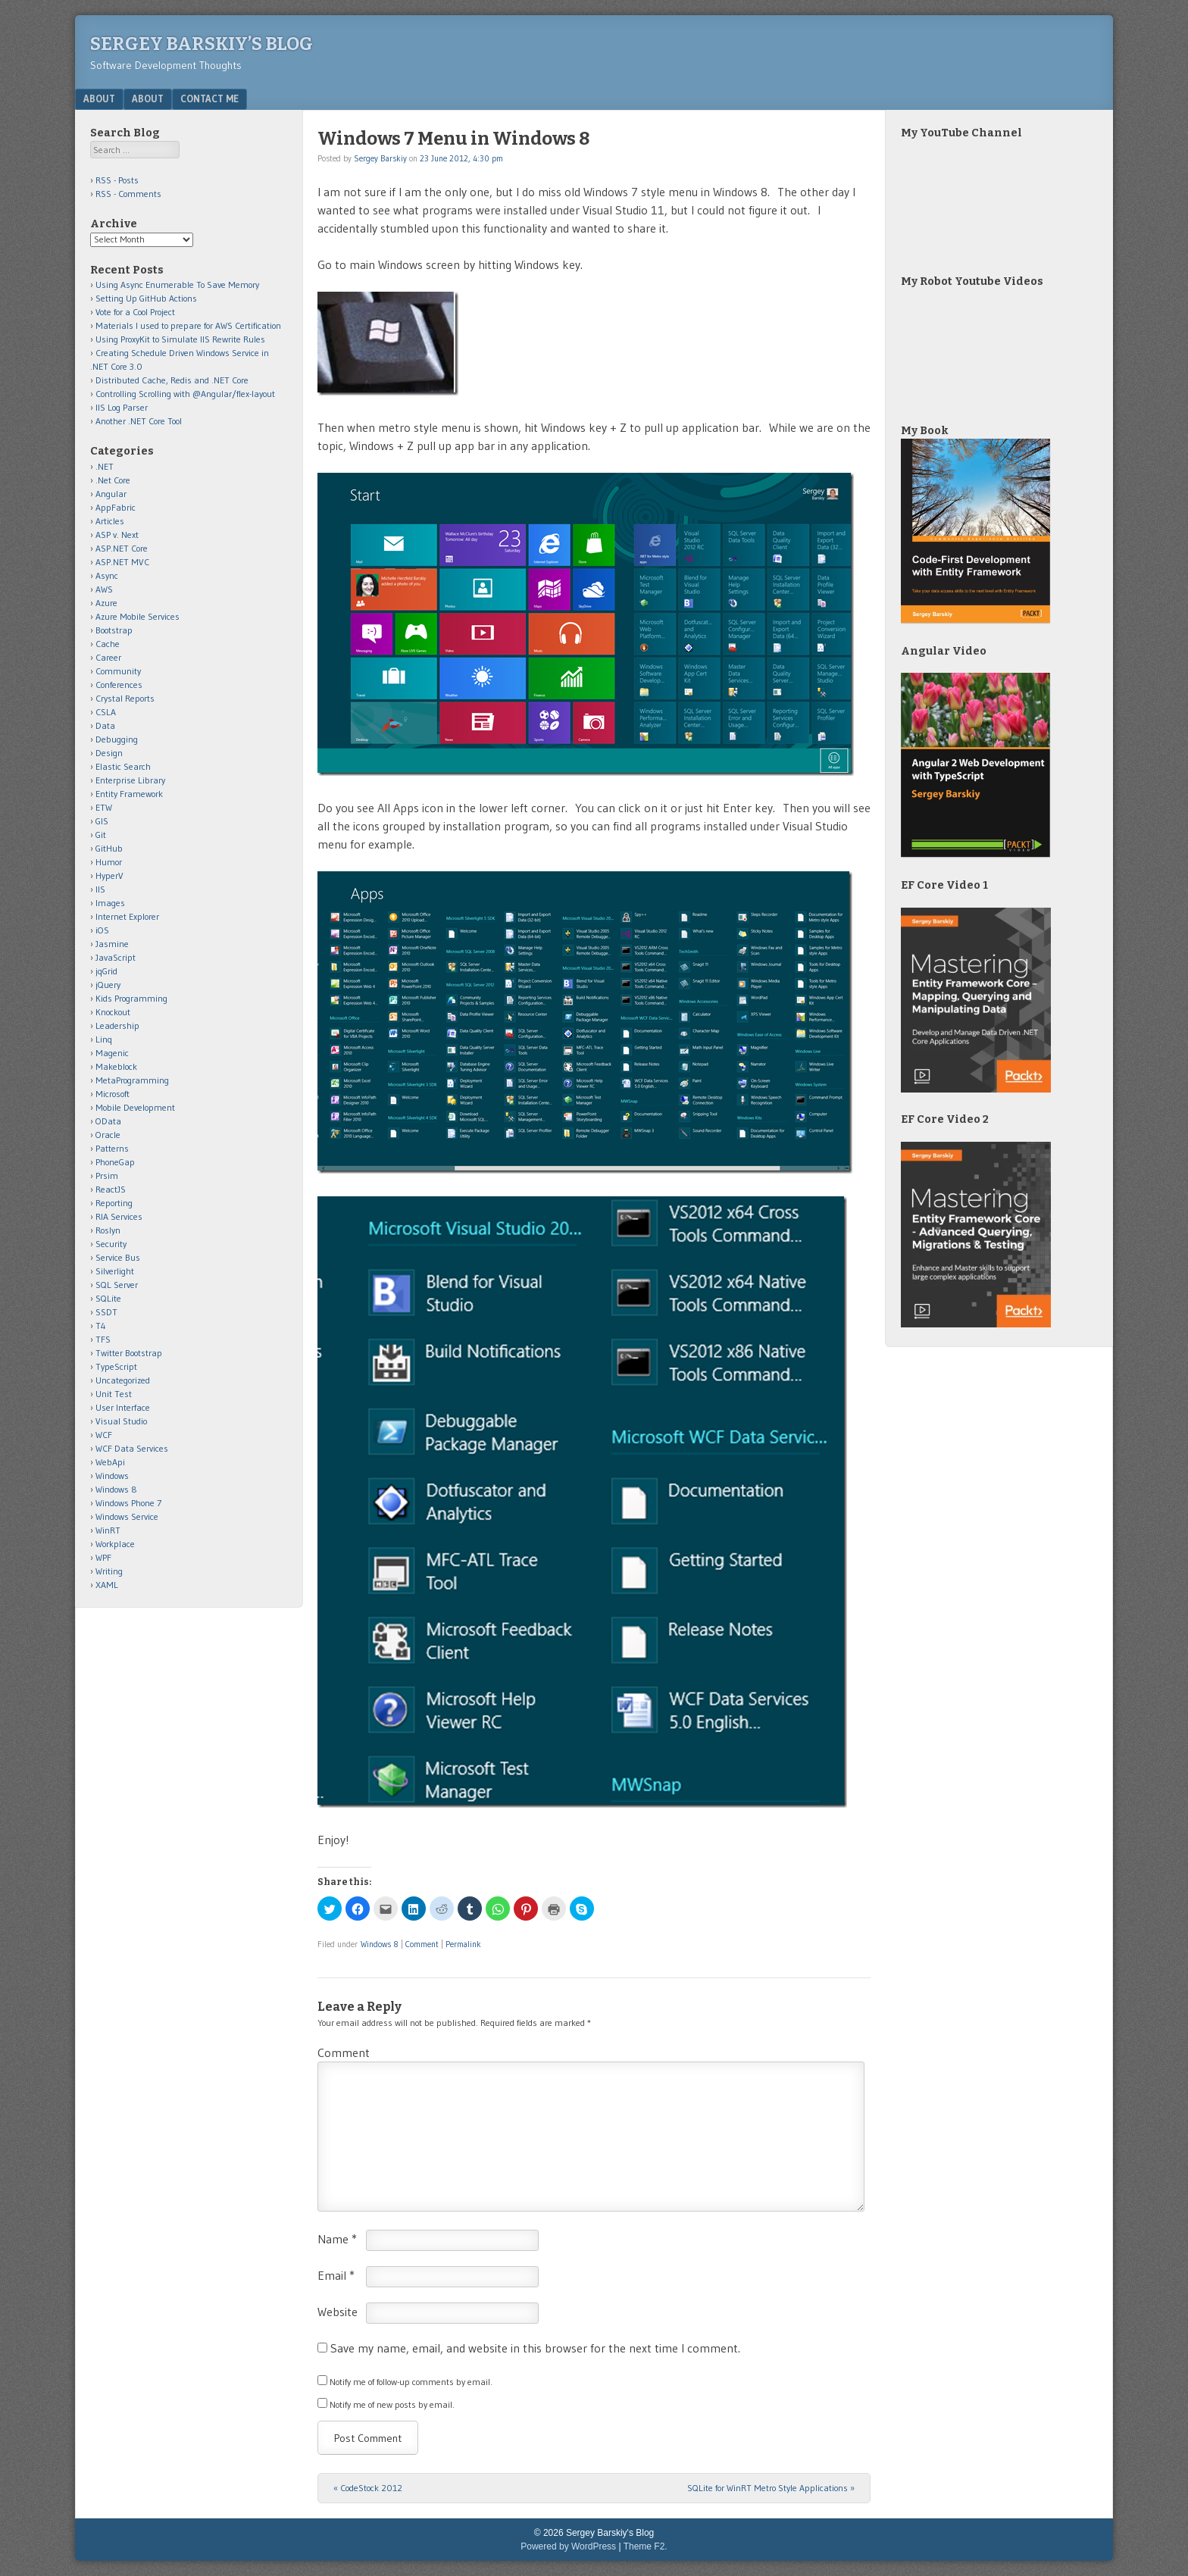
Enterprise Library (130, 780)
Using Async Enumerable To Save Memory (177, 284)
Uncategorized (122, 1380)
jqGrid (106, 971)
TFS (103, 1339)
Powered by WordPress (568, 2546)
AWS (104, 589)
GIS (101, 821)
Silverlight (114, 1271)
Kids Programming (131, 998)
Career (108, 657)
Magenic (112, 1052)
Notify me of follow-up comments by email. (411, 2381)
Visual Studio (121, 1421)
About (99, 98)
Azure (106, 602)
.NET (104, 466)
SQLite (108, 1298)
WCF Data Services (131, 1448)
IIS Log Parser (121, 407)
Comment (422, 1944)
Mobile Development (135, 1107)
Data (105, 725)
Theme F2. (645, 2546)
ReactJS (110, 1189)
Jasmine (112, 943)
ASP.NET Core (121, 548)
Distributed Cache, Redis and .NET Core (172, 380)
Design (109, 752)
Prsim (106, 1175)
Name (337, 2238)
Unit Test (113, 1393)
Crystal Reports (125, 698)
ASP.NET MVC (122, 561)
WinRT (107, 1530)
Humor (108, 862)
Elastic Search (123, 766)
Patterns (112, 1148)
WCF (103, 1434)
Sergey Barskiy (380, 158)
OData (108, 1121)
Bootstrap (114, 630)
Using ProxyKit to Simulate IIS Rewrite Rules (180, 339)
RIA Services (118, 1216)
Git (100, 834)
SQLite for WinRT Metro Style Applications (771, 2487)
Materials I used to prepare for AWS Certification (188, 325)
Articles (109, 521)
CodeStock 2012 (367, 2487)
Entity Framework (129, 793)
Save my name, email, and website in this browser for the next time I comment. (535, 2348)
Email (336, 2275)
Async (106, 575)
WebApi (110, 1462)
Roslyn (107, 1230)
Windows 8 (380, 1944)
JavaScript (115, 957)
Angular (111, 493)
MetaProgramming (132, 1080)
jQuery (107, 984)
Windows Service (126, 1516)
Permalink (463, 1944)
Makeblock (116, 1066)
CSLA (105, 711)
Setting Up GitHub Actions (146, 298)
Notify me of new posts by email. (392, 2404)
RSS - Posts (117, 180)
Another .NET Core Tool (138, 421)
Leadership (117, 1025)
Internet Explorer (127, 916)
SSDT (106, 1312)
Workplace (115, 1543)
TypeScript (116, 1366)
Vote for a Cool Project (135, 311)
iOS (102, 930)
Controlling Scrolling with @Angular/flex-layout (185, 393)
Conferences (118, 684)
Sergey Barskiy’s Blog (201, 44)
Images (110, 902)
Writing (109, 1571)
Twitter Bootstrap (128, 1352)
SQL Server (116, 1284)
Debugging (116, 739)
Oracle (107, 1134)
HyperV (109, 875)
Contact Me (209, 98)
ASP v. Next (117, 534)
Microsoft (112, 1093)
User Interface (122, 1407)
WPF (103, 1557)
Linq (103, 1039)
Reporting (114, 1202)
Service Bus (117, 1257)
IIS (100, 889)
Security (111, 1243)
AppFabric (115, 507)
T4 (100, 1325)
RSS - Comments (128, 193)
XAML (106, 1584)
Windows (112, 1475)
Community (118, 671)
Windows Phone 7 (128, 1502)
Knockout (112, 1012)
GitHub (109, 848)
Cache (107, 643)
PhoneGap (115, 1162)
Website (337, 2311)
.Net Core (112, 480)
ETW (103, 807)
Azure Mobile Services (137, 616)
